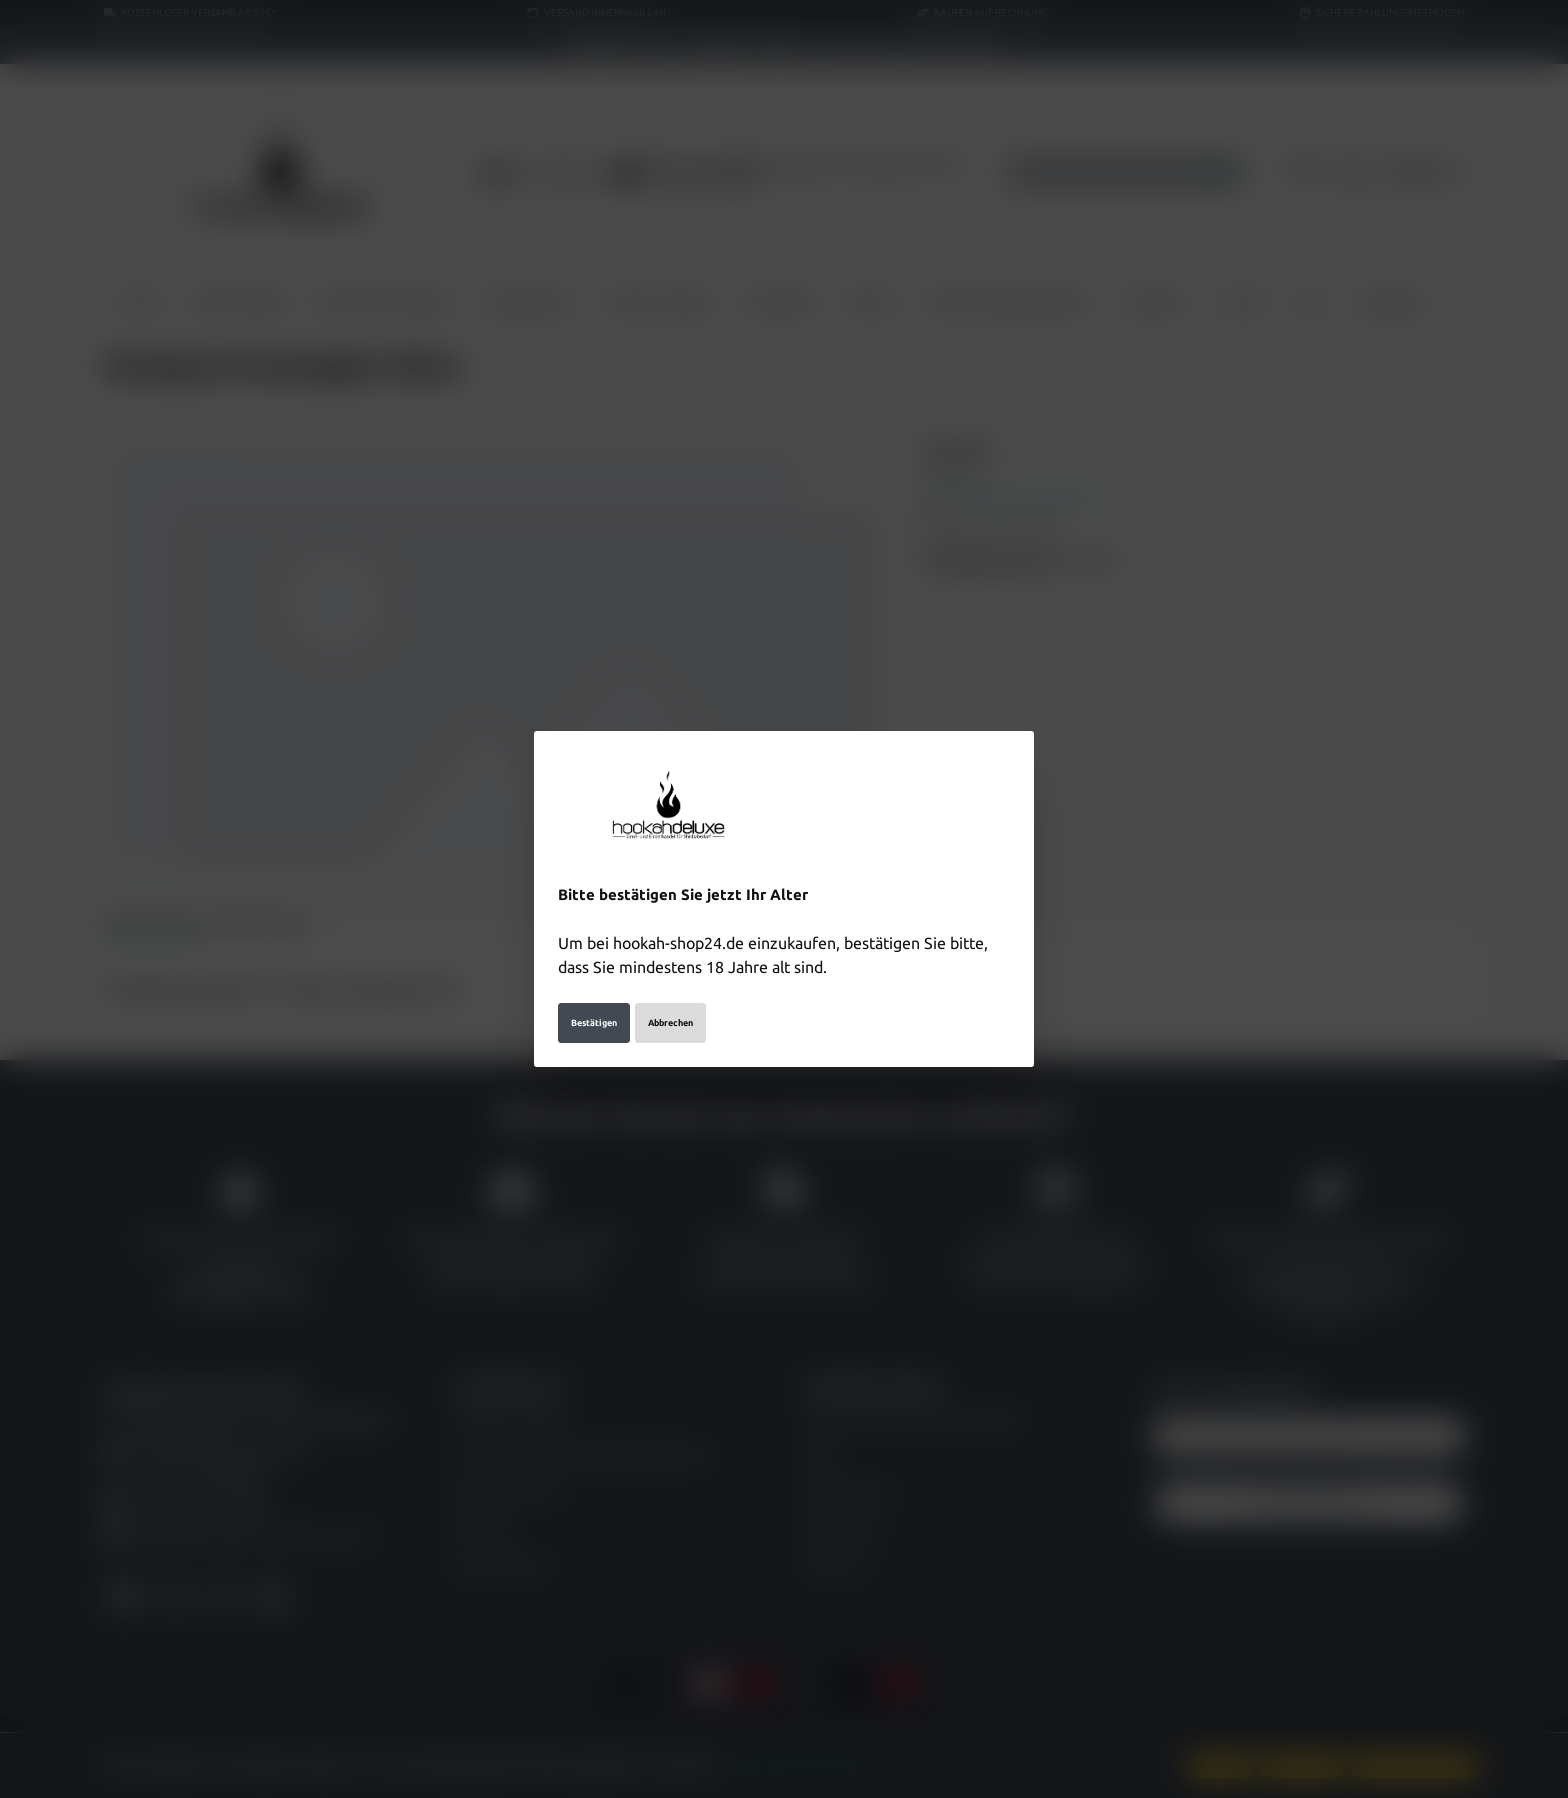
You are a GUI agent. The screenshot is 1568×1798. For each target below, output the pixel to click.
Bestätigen (594, 1023)
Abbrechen (670, 1023)
